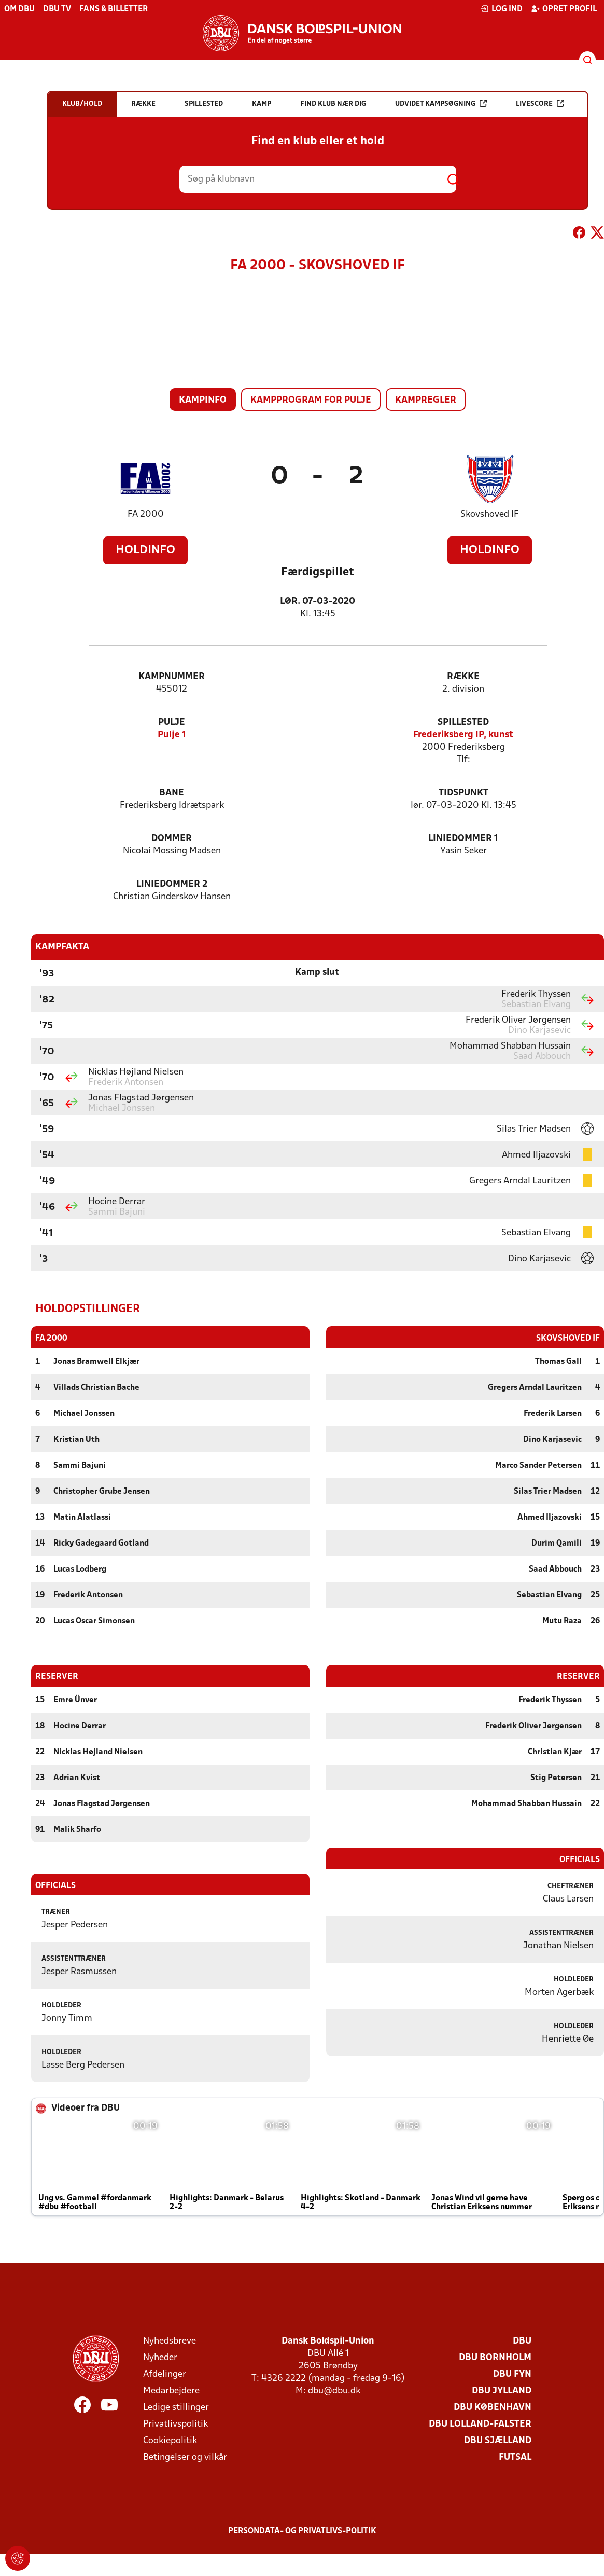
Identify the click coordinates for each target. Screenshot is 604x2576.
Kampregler (425, 400)
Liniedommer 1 (463, 838)
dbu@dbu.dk (334, 2390)
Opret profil (564, 8)
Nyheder (160, 2357)
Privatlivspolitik (175, 2423)
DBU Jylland (501, 2390)
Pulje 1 (172, 735)
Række (463, 676)
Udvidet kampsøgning (441, 103)
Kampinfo (203, 400)
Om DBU (19, 9)
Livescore (540, 103)
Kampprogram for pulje (310, 400)
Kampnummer (171, 676)
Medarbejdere (171, 2390)
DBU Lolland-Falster (480, 2423)
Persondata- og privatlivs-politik (302, 2530)
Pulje (171, 722)
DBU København (492, 2407)
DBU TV (57, 9)
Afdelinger (164, 2374)
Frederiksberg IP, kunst (463, 735)
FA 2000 (146, 514)
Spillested (463, 722)
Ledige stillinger (176, 2407)
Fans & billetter (113, 9)
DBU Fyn (512, 2374)
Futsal (515, 2457)
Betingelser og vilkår (185, 2457)
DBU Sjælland (497, 2440)
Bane (171, 793)
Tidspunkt (463, 793)
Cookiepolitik (170, 2440)
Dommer (171, 838)
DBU (522, 2340)
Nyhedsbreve (169, 2340)
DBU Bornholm (495, 2357)
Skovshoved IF (489, 514)
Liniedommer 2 (171, 884)
